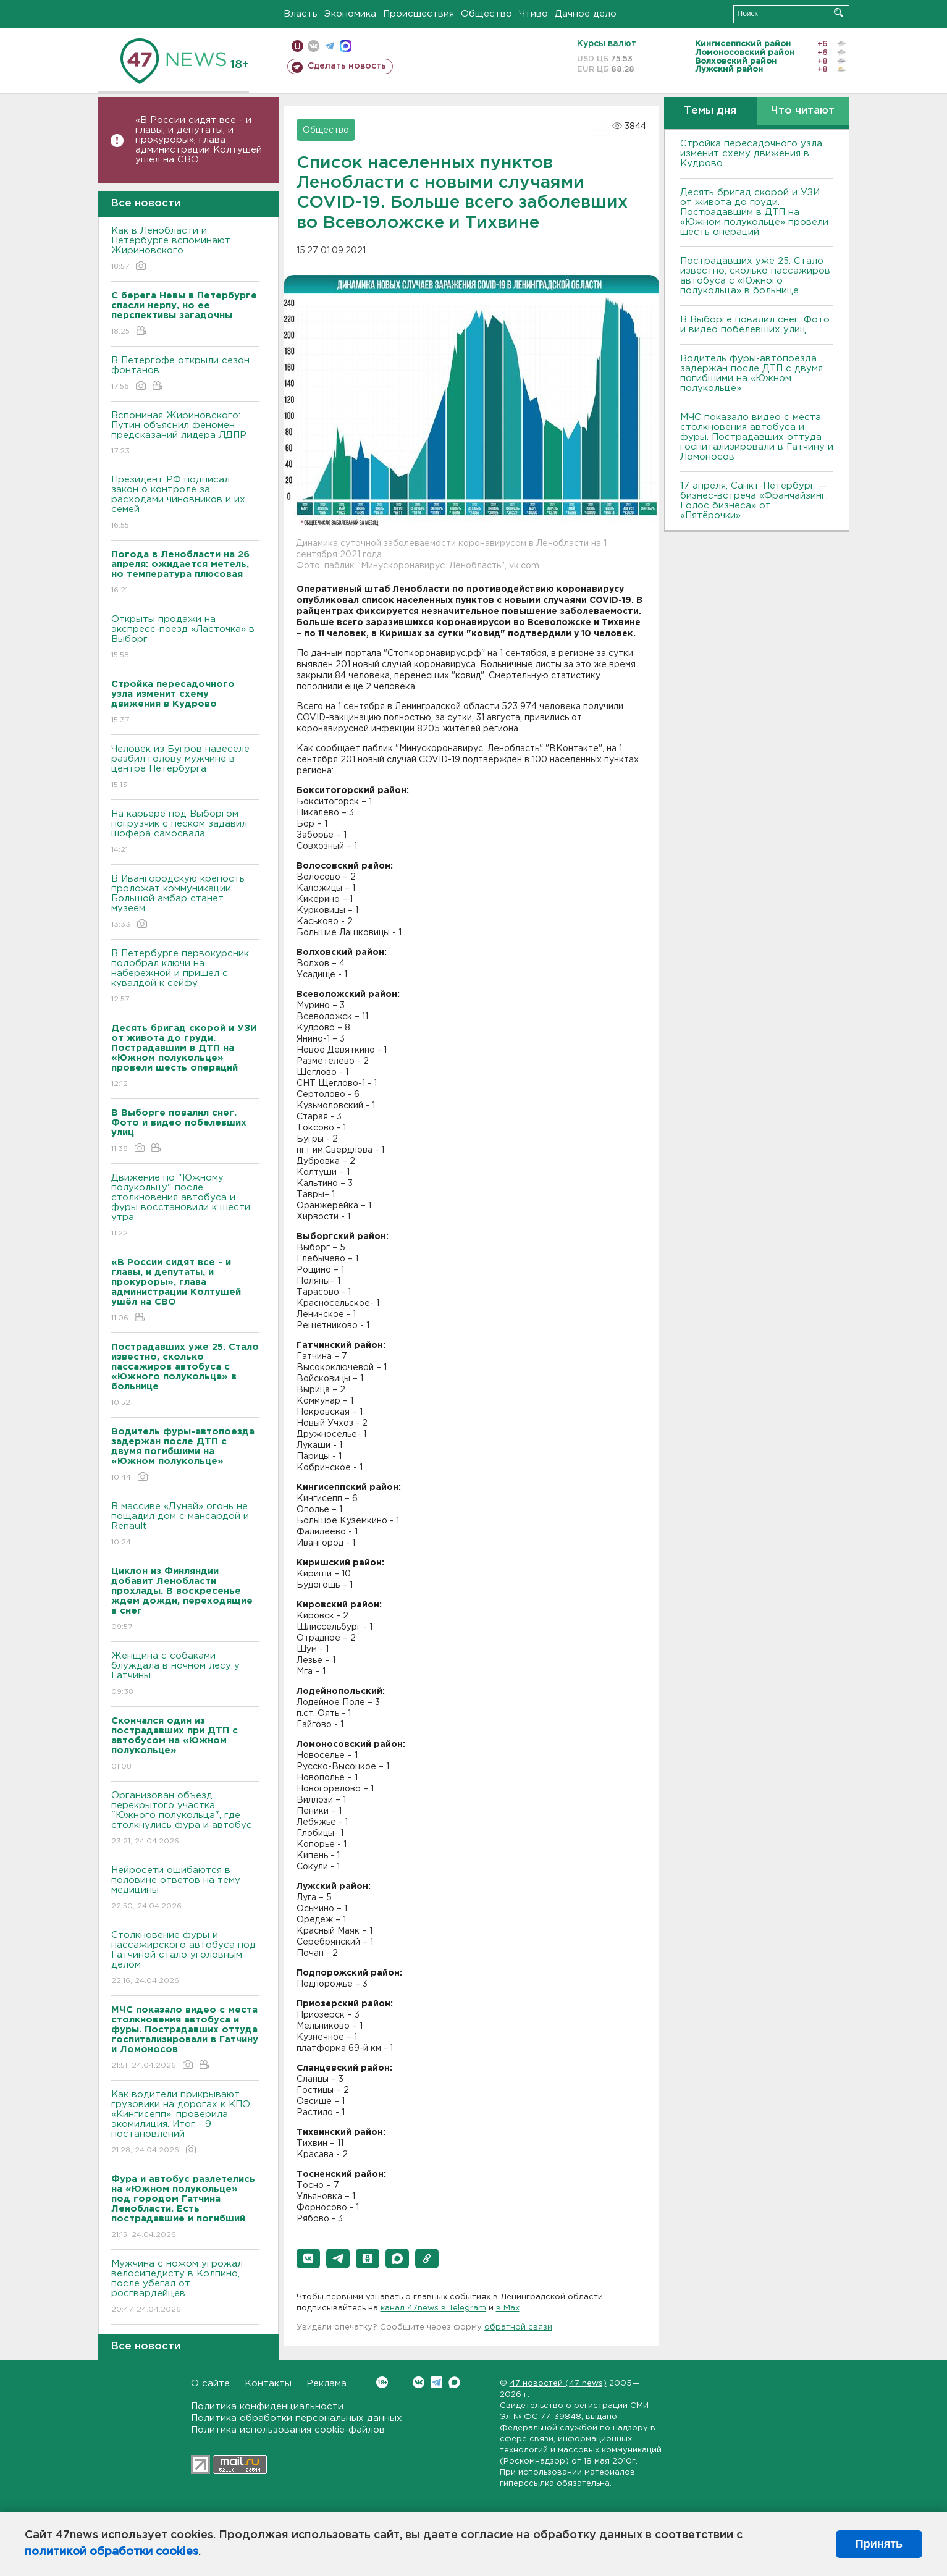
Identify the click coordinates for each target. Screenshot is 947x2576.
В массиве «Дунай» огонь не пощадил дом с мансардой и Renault (185, 1524)
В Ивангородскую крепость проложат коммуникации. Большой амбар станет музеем (185, 902)
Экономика (350, 14)
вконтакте (313, 46)
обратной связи (518, 2327)
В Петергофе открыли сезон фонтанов (185, 374)
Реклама (326, 2384)
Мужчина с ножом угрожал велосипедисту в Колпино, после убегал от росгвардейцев (185, 2287)
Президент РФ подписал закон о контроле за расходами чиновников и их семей (185, 503)
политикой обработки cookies (111, 2552)
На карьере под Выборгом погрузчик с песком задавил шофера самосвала (185, 832)
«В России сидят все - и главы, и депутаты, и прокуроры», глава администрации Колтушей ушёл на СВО (198, 140)
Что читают (803, 111)
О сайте (210, 2384)
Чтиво (533, 14)
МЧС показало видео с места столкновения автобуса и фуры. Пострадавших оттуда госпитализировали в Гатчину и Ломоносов (756, 437)
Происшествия (418, 14)
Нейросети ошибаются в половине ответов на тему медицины (185, 1888)
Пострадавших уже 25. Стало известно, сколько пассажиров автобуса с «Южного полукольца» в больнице (755, 276)
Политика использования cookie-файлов (288, 2430)
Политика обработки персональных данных (296, 2418)
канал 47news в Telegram (433, 2308)
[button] (308, 2258)
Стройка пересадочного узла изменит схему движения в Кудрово (751, 153)
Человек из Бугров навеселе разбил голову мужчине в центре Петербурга (185, 767)
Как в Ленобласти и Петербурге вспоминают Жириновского (185, 249)
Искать (838, 12)
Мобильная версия (297, 46)
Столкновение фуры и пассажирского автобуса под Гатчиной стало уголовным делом (185, 1958)
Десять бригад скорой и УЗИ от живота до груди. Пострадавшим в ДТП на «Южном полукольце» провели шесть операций (754, 212)
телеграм (329, 46)
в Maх (508, 2308)
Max (454, 2382)
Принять (879, 2544)
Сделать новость (347, 66)
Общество (486, 14)
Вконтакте (382, 2382)
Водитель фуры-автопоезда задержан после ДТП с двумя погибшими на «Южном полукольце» (751, 373)
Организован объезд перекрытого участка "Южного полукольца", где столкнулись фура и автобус (185, 1818)
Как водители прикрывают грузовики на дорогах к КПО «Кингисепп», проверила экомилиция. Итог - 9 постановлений (185, 2122)
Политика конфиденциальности (267, 2406)
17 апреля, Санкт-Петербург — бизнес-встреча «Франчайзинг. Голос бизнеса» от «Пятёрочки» (754, 501)
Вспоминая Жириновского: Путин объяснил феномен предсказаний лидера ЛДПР (185, 434)
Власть (301, 14)
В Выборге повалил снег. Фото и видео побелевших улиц (755, 325)
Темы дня (710, 111)
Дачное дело (586, 14)
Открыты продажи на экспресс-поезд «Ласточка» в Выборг (185, 637)
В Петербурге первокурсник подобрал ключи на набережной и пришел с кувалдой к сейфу (185, 976)
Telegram (436, 2382)
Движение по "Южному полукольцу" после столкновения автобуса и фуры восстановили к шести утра (185, 1206)
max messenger (345, 46)
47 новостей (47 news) (558, 2383)
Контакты (268, 2384)
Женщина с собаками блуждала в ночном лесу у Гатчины (185, 1674)
